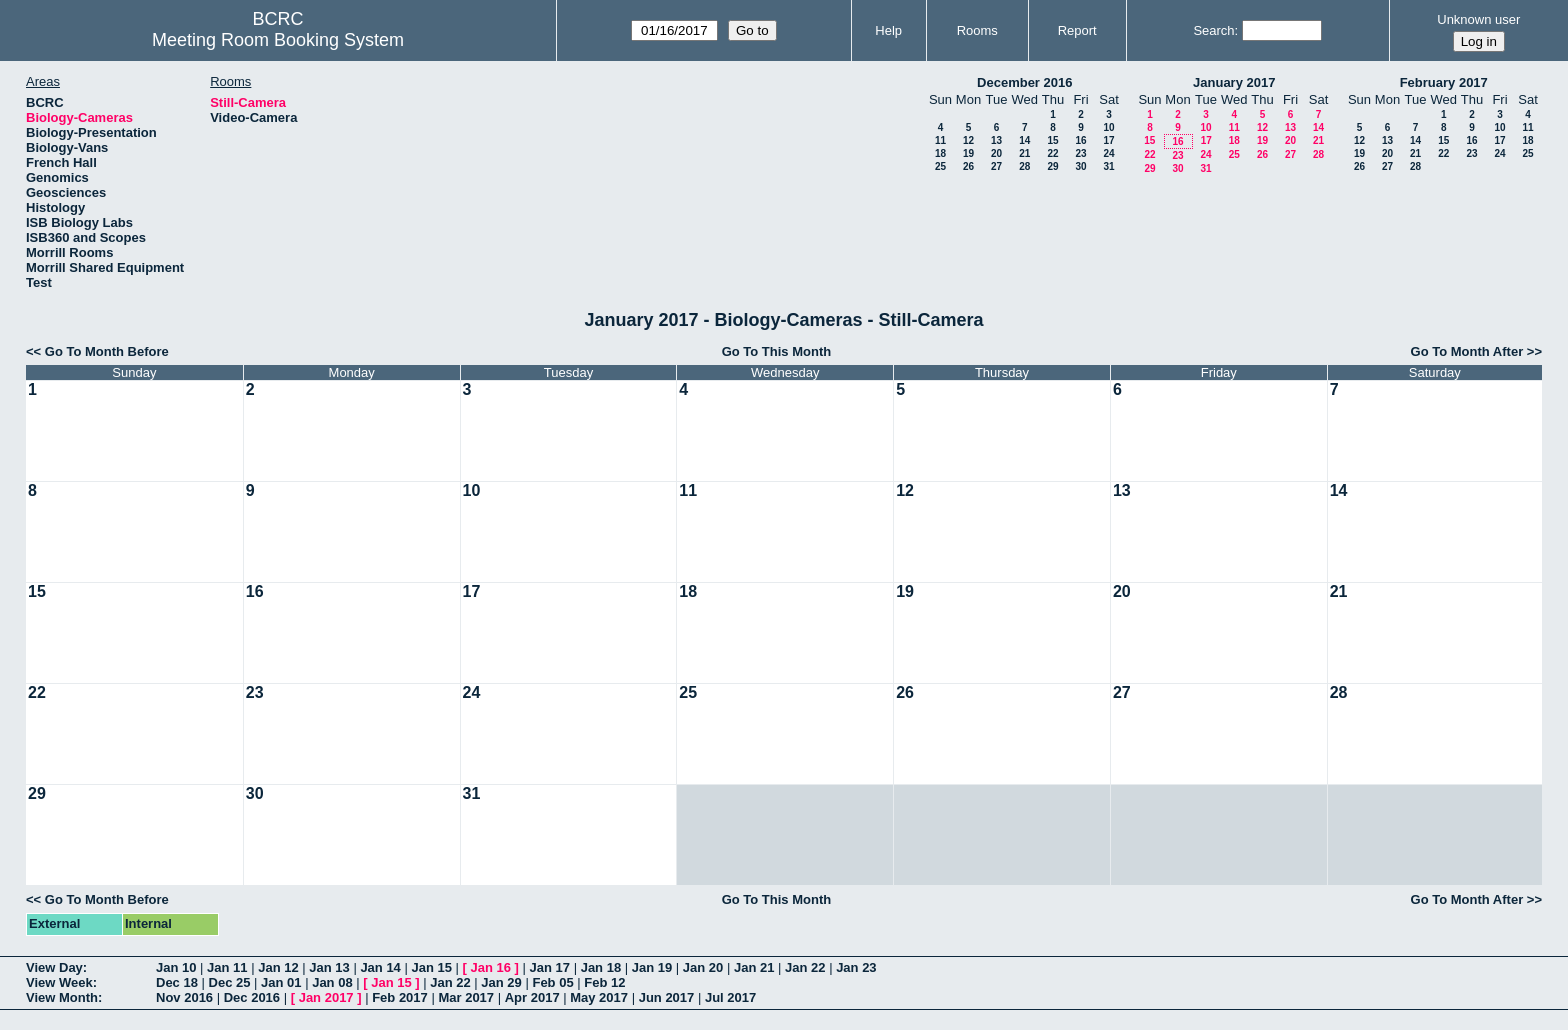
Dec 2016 (252, 997)
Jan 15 (431, 967)
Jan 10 (176, 967)
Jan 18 (601, 967)
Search (1213, 30)
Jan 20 (703, 967)
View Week (59, 982)
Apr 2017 (532, 997)
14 (1024, 140)
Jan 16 (491, 967)
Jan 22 (805, 967)
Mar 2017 (466, 997)
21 (1024, 153)
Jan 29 (501, 982)
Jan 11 (227, 967)
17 (1108, 140)
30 (1080, 166)
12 (968, 140)
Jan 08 (332, 982)
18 (940, 153)
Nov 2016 (184, 997)
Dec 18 (177, 982)
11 (940, 140)
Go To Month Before (107, 351)
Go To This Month (777, 351)
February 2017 (1444, 82)
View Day (54, 967)
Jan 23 (856, 967)
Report (1077, 30)
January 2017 (1234, 82)
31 (1108, 166)
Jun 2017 (667, 997)
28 (1024, 166)
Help (888, 30)
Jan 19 (652, 967)
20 (996, 153)
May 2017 (599, 997)
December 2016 (1024, 82)
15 (1052, 140)
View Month (62, 997)
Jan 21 (754, 967)
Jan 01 (281, 982)
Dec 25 (230, 982)
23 (1080, 153)
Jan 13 (329, 967)
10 (1108, 127)
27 (996, 166)
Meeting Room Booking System (278, 40)
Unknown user (1478, 19)
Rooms (977, 30)
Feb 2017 (400, 997)
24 (1108, 153)
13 (996, 140)
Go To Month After (1467, 351)
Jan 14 (380, 967)
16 (1080, 140)
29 (1052, 166)
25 (940, 166)
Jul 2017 (730, 997)
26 (968, 166)
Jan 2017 (326, 997)
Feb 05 (552, 982)
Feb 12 (604, 982)
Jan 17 (550, 967)
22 (1052, 153)
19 (968, 153)
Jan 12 (278, 967)
